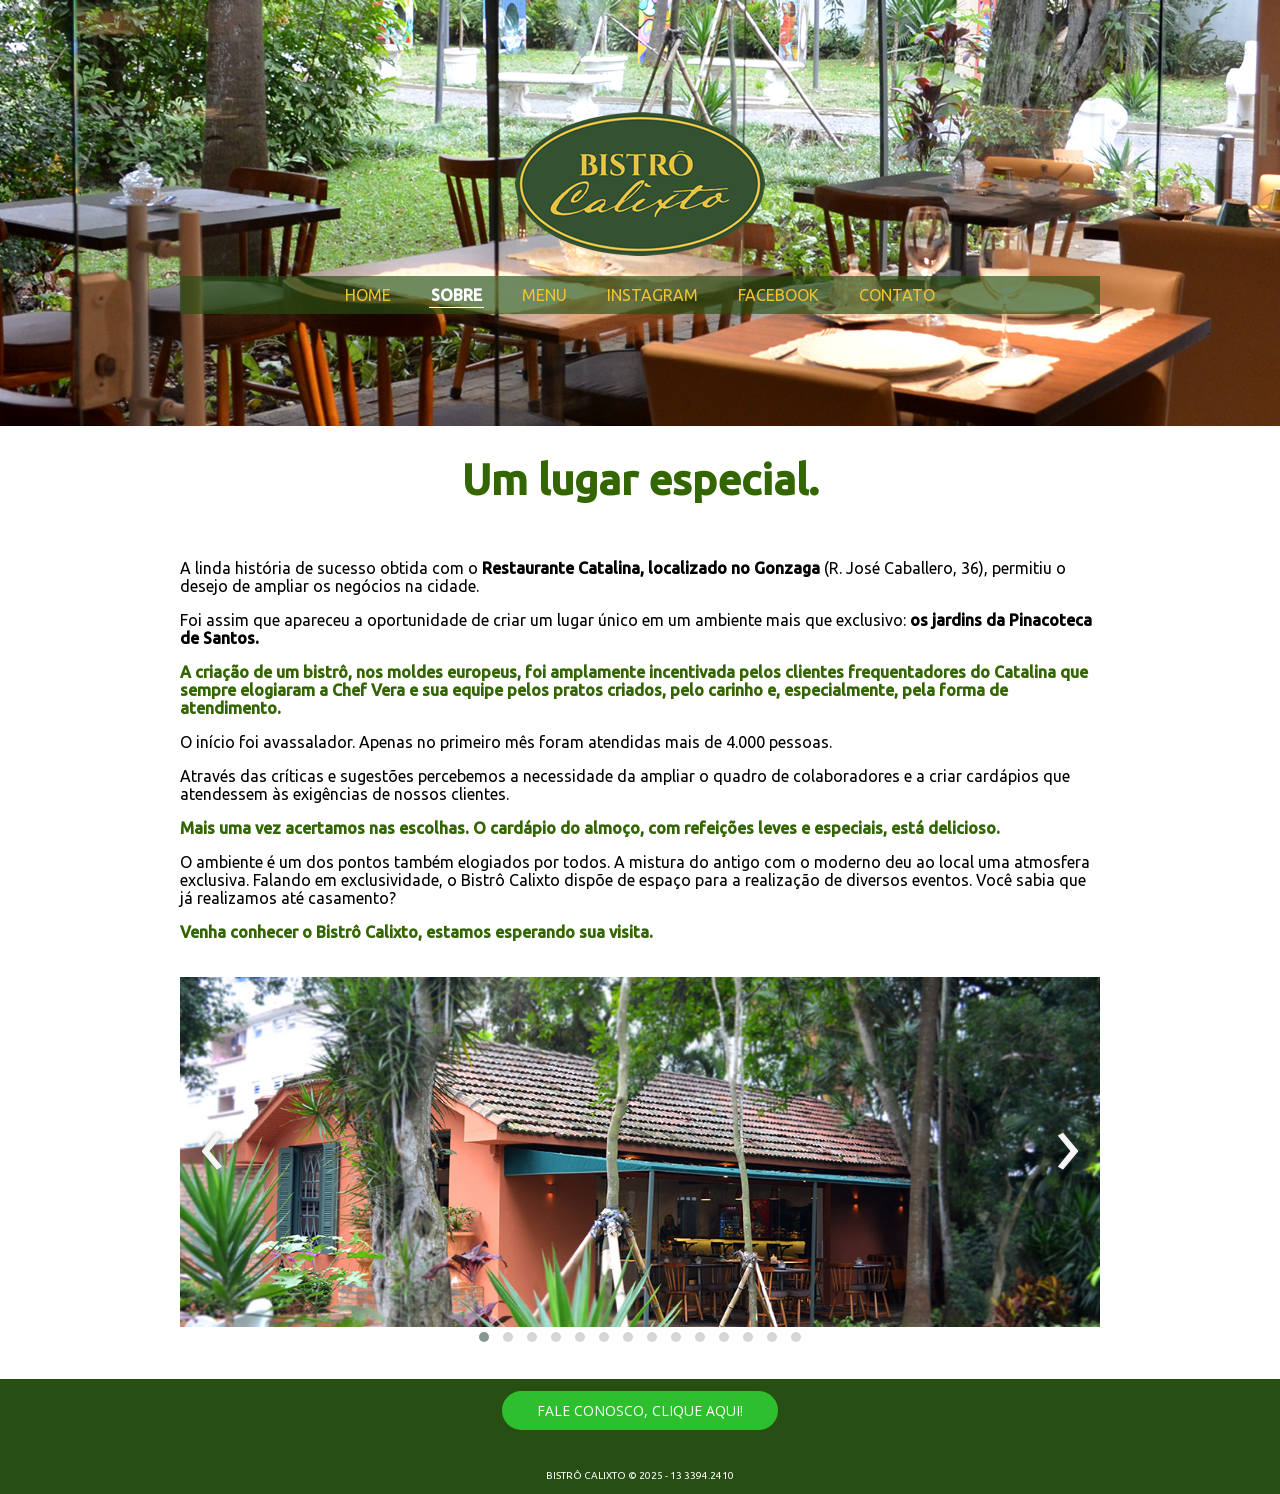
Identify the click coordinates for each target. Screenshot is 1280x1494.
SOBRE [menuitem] (456, 295)
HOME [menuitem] (368, 295)
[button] (484, 1337)
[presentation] (212, 1152)
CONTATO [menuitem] (897, 295)
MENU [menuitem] (544, 295)
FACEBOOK (778, 295)
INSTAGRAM (652, 295)
